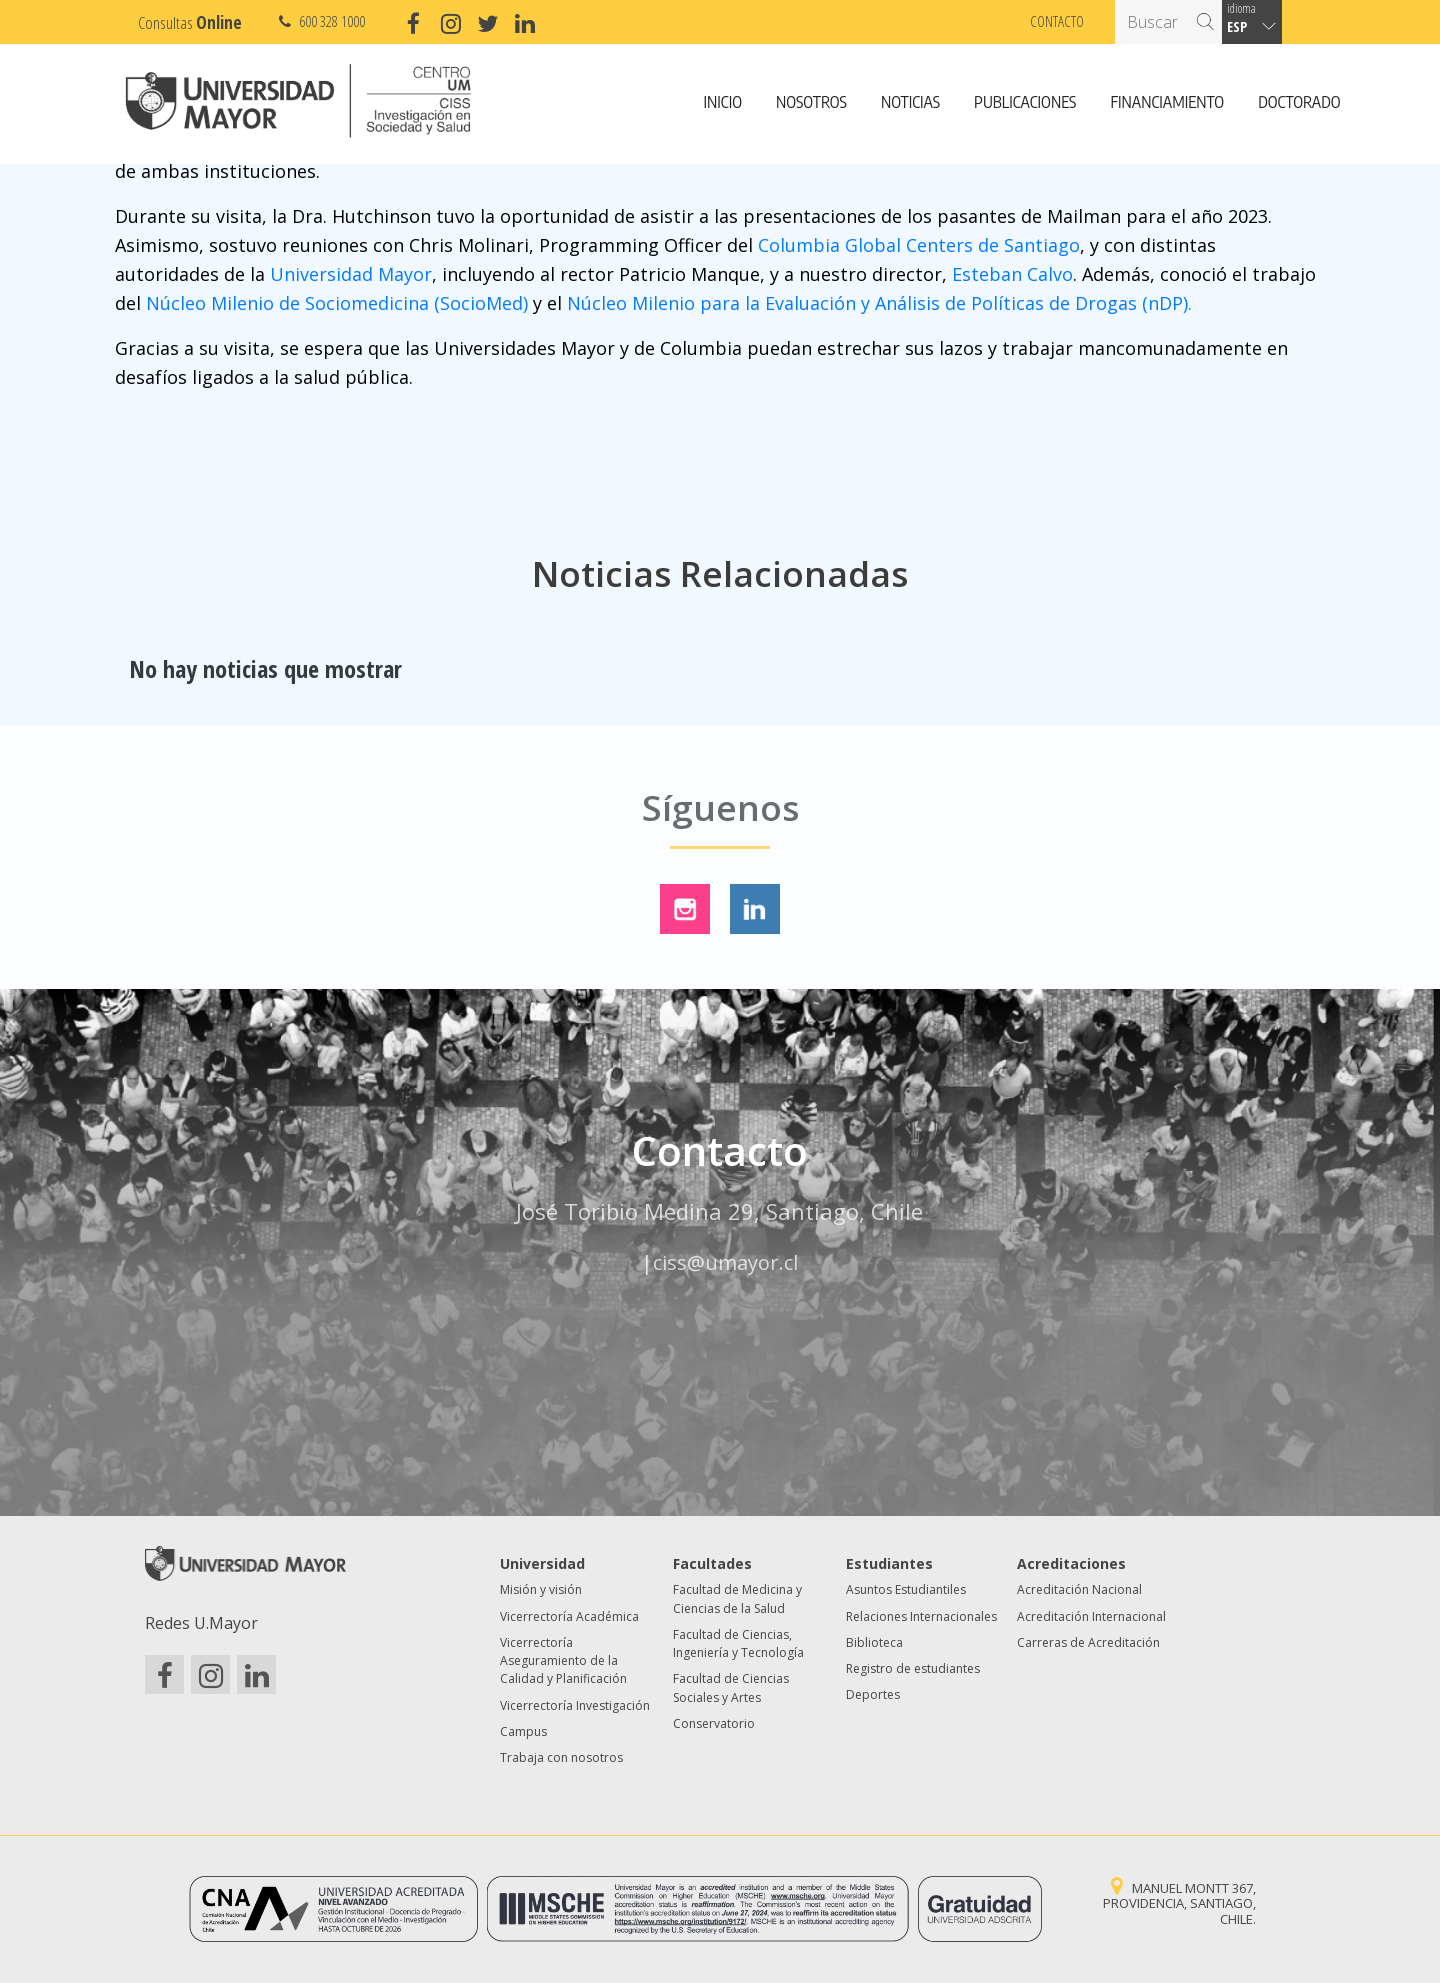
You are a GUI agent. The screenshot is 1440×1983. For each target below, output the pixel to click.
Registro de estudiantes (913, 1668)
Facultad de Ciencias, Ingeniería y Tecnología (738, 1643)
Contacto (1057, 21)
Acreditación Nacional (1079, 1589)
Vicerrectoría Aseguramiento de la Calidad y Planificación (563, 1661)
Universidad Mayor (351, 274)
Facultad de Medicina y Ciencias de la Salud (737, 1598)
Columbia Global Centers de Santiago (919, 245)
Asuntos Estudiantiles (906, 1589)
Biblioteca (874, 1642)
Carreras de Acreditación (1088, 1642)
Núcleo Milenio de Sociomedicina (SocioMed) (337, 303)
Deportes (873, 1694)
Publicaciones (1025, 103)
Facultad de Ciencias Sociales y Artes (731, 1687)
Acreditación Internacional (1091, 1616)
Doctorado (1299, 103)
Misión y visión (541, 1589)
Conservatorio (714, 1723)
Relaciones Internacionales (921, 1616)
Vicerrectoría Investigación (575, 1705)
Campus (523, 1731)
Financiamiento (1167, 103)
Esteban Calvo (1012, 274)
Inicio (723, 103)
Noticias (910, 103)
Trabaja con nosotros (561, 1757)
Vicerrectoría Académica (569, 1616)
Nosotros (811, 103)
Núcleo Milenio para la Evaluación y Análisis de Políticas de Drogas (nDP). (879, 303)
